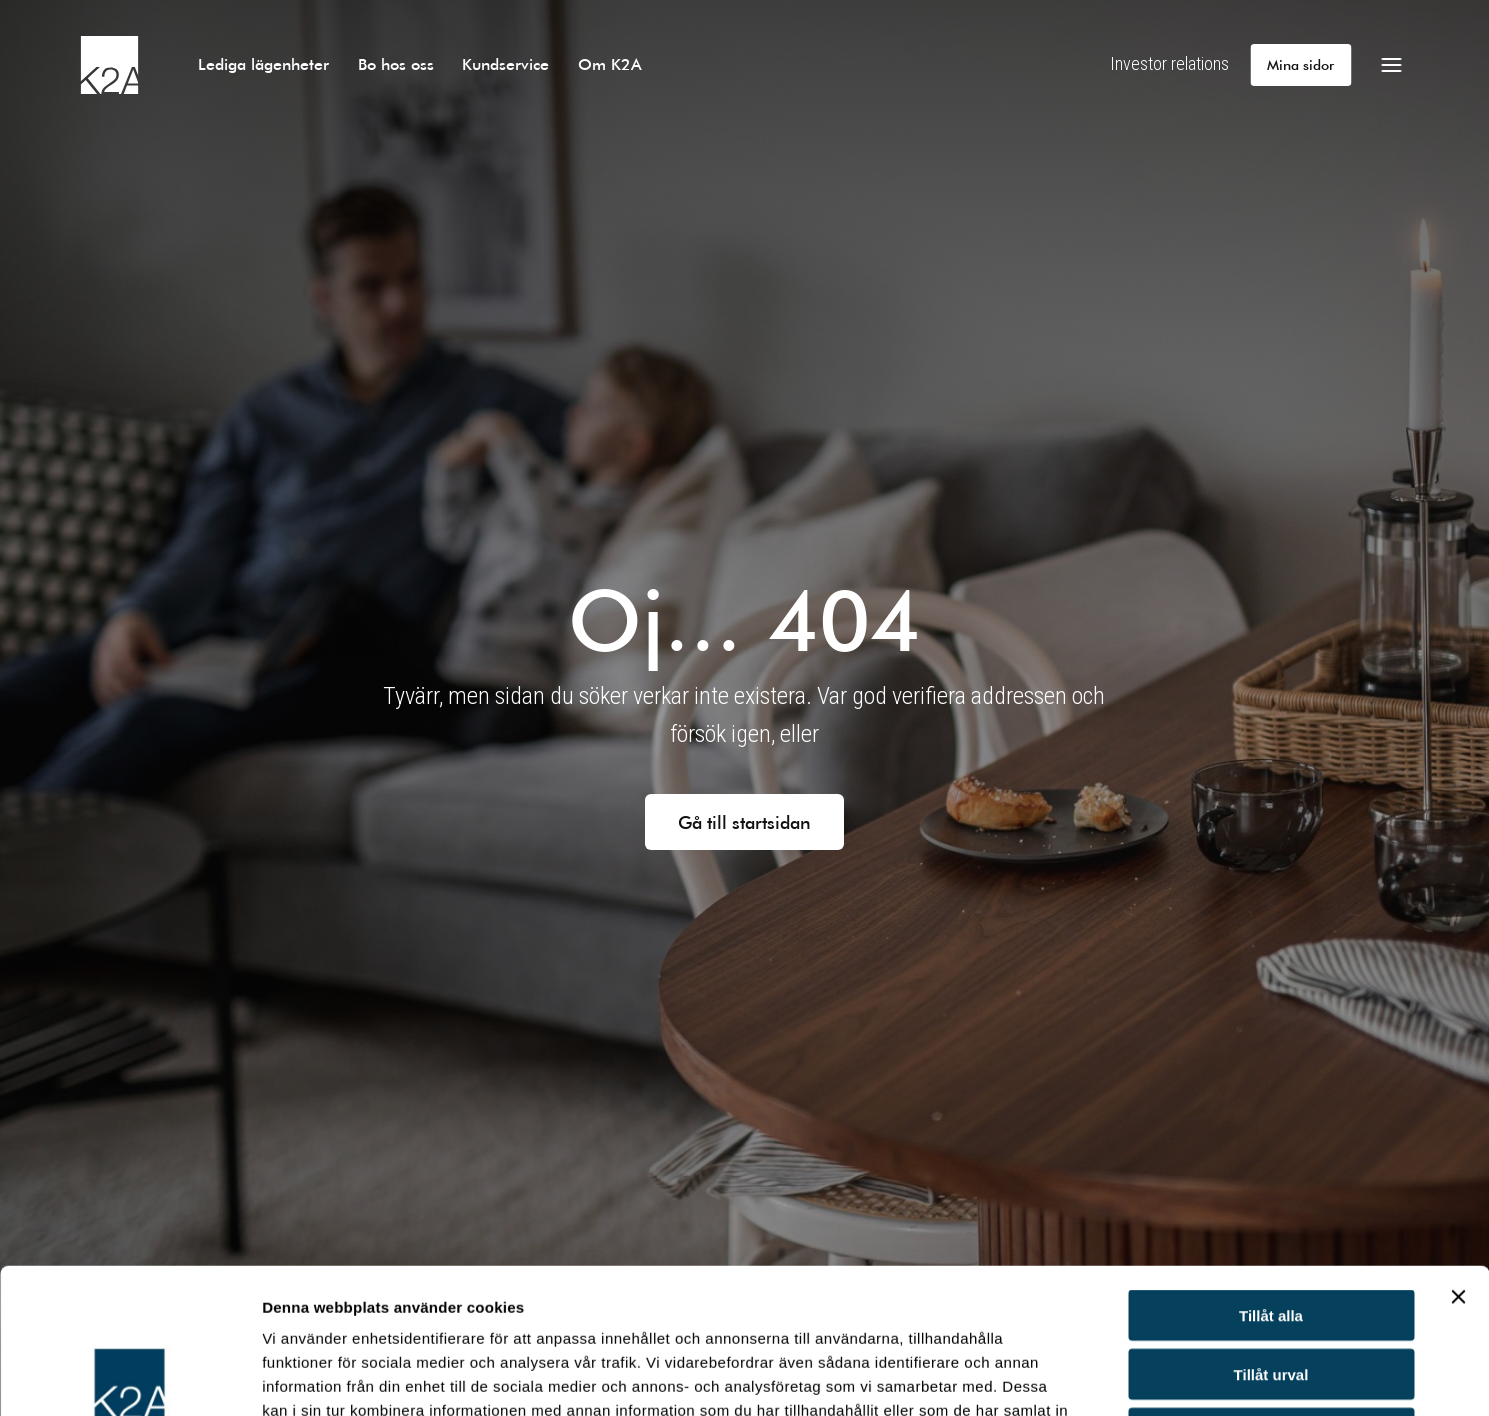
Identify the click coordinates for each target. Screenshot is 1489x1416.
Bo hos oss (396, 63)
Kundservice (505, 63)
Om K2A (610, 63)
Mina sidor (1300, 64)
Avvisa (1271, 1288)
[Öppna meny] (1391, 65)
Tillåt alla (1271, 1170)
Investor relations (1169, 63)
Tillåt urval (1271, 1229)
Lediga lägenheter (263, 63)
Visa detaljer (1086, 1376)
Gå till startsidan (744, 822)
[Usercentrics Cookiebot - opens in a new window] (129, 1377)
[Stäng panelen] (1458, 1152)
